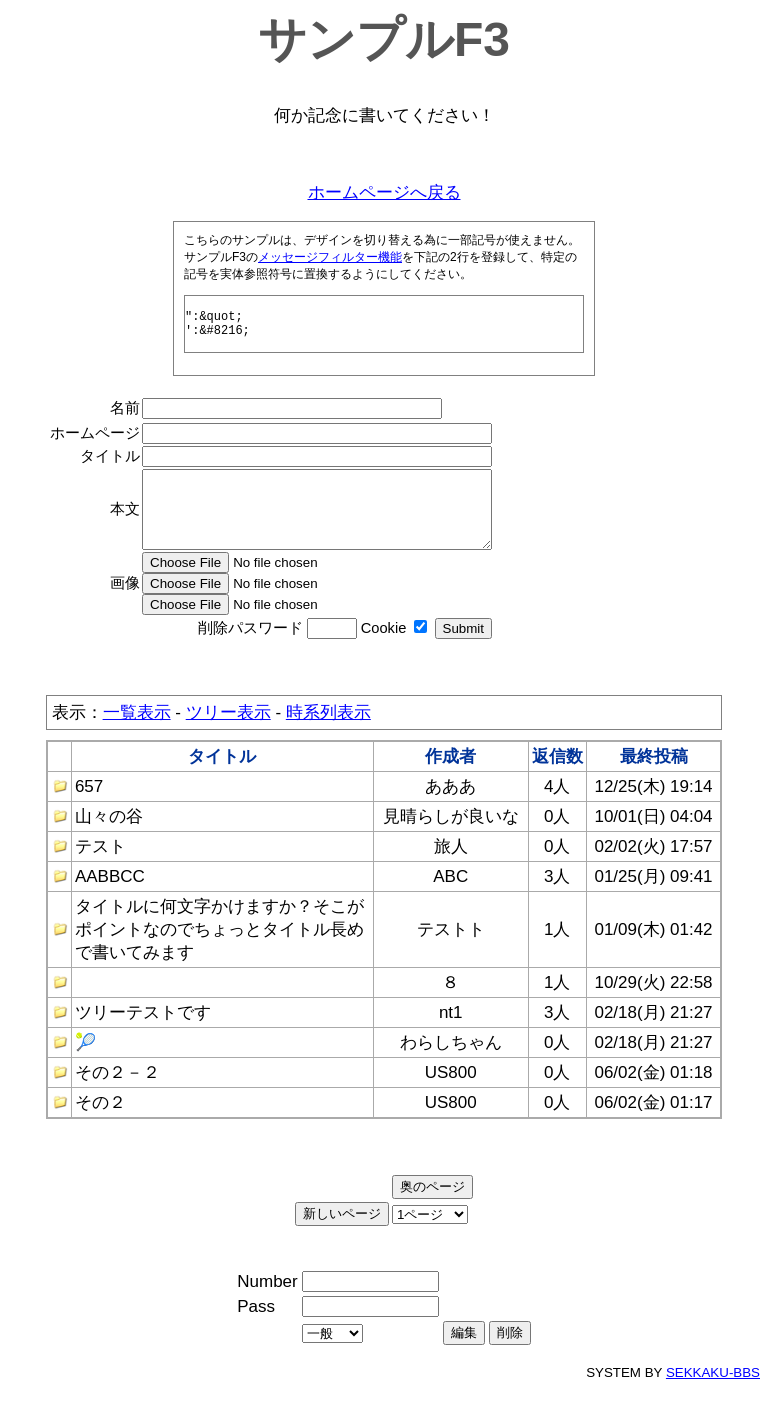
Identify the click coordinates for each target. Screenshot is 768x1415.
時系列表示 (328, 739)
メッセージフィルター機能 (330, 257)
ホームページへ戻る (384, 192)
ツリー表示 (228, 739)
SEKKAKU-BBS (713, 1399)
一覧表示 (137, 739)
